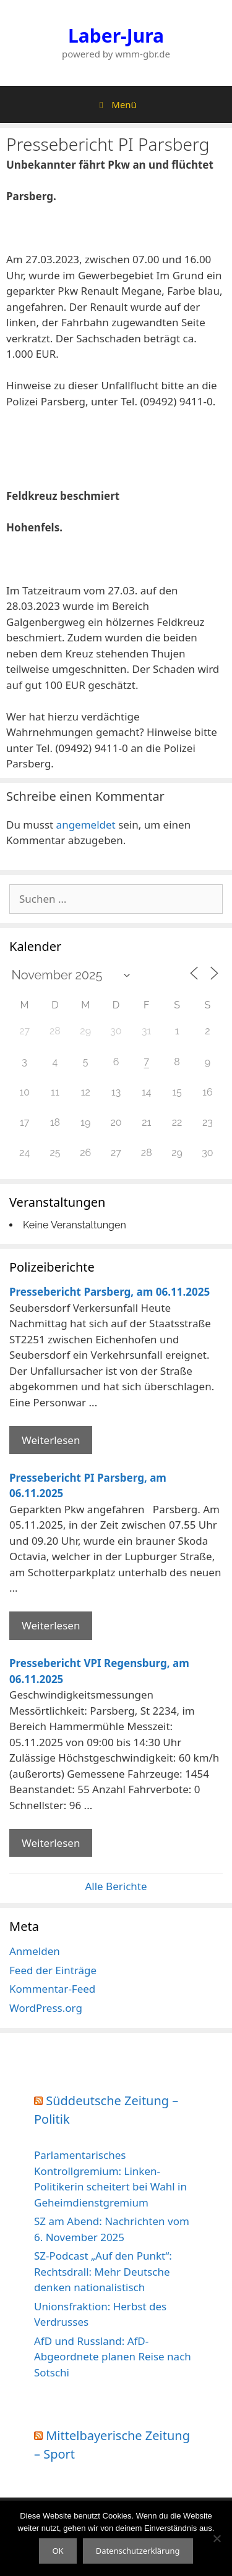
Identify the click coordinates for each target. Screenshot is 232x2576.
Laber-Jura (116, 35)
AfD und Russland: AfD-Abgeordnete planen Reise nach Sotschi (112, 2357)
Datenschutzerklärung (138, 2550)
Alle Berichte (116, 1886)
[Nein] (216, 2538)
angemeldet (86, 824)
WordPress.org (45, 2008)
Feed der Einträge (53, 1970)
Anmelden (34, 1951)
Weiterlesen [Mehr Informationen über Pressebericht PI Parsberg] (51, 1625)
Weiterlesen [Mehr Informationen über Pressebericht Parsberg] (51, 1440)
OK (57, 2550)
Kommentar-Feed (52, 1989)
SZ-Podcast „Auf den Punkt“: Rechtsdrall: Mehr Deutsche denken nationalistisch (103, 2271)
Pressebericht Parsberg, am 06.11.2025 (109, 1292)
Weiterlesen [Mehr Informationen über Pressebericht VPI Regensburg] (51, 1843)
